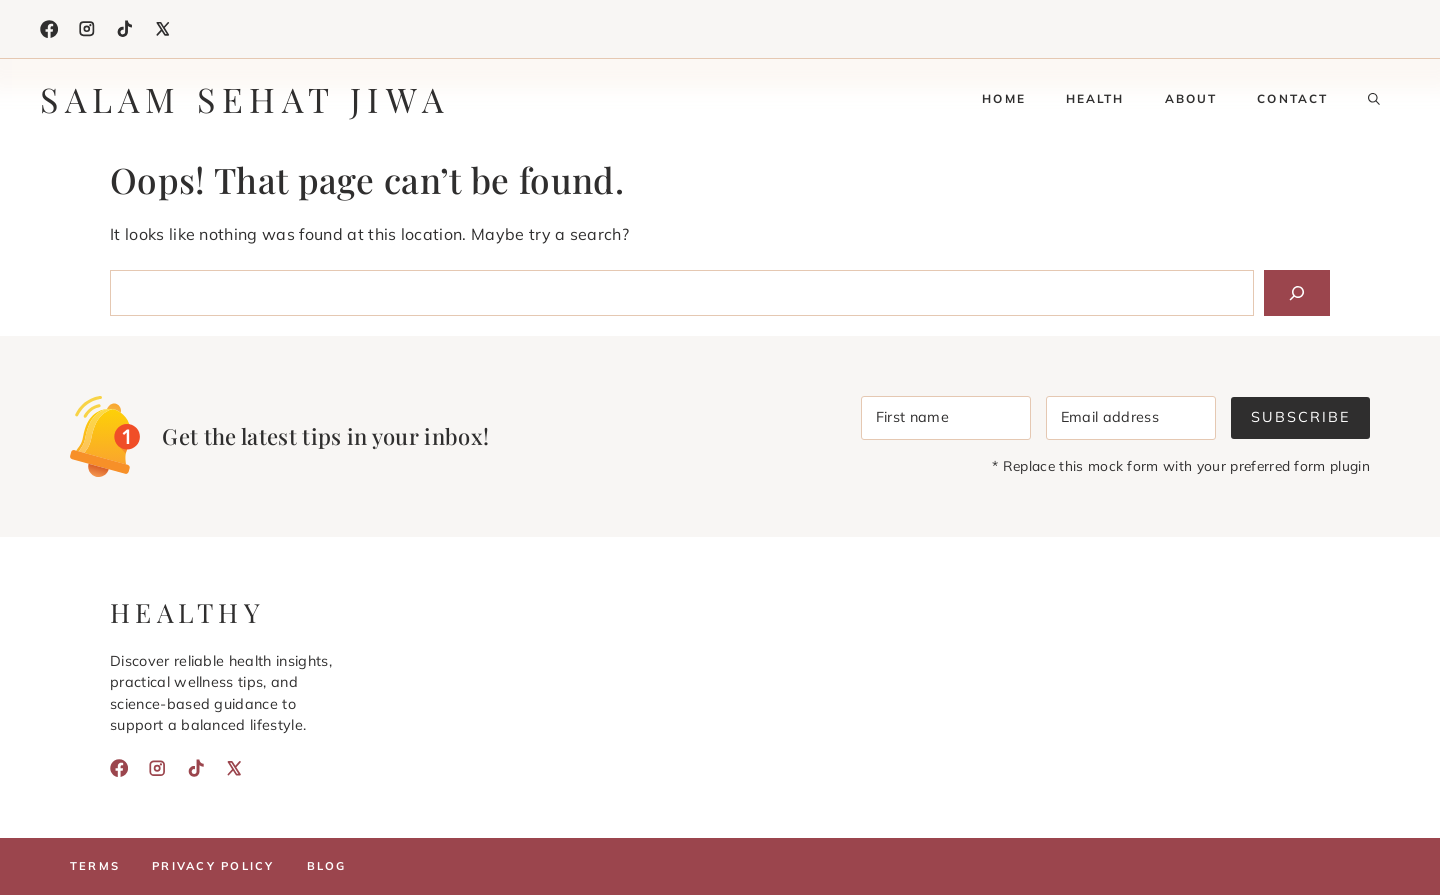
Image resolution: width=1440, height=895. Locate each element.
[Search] (1297, 293)
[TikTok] (125, 29)
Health (1095, 98)
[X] (163, 29)
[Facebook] (49, 29)
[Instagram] (87, 29)
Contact (1292, 98)
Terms (95, 866)
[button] (1374, 99)
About (1191, 98)
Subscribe (1300, 417)
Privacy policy (213, 866)
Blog (327, 866)
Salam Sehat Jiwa (245, 99)
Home (1004, 98)
